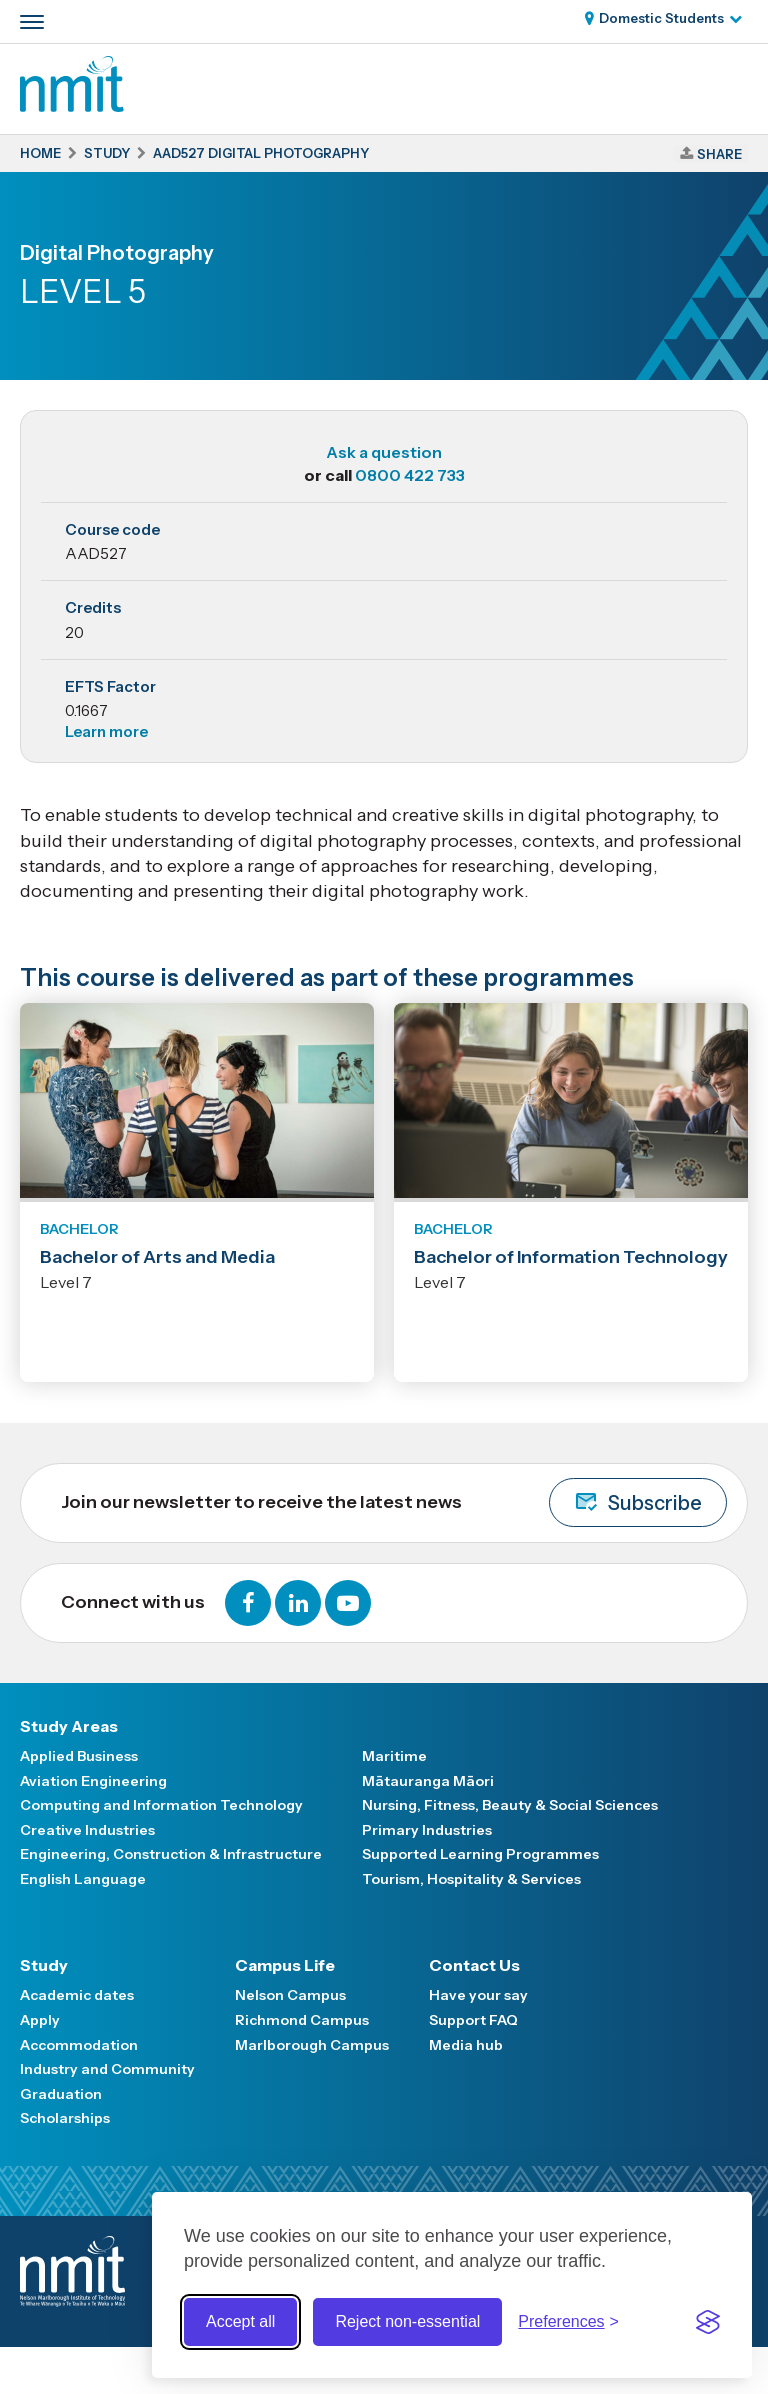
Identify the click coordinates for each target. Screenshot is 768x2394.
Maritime (394, 1756)
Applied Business (79, 1756)
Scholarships (65, 2118)
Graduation (61, 2094)
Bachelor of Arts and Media (157, 1257)
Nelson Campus (290, 1995)
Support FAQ (473, 2020)
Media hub (466, 2045)
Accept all (240, 2321)
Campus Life (285, 1965)
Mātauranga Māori (428, 1781)
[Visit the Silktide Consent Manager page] (708, 2322)
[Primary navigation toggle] (32, 22)
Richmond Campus (302, 2020)
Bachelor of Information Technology (571, 1257)
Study (44, 1965)
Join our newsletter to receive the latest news (394, 1502)
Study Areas (69, 1726)
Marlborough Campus (312, 2045)
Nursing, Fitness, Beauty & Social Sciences (510, 1805)
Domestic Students (661, 18)
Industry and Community (107, 2069)
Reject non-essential (407, 2321)
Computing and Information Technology (161, 1805)
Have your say (478, 1995)
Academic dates (77, 1995)
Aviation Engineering (93, 1781)
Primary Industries (427, 1830)
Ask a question (384, 452)
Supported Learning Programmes (480, 1854)
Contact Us (474, 1965)
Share (719, 154)
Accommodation (79, 2045)
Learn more (106, 731)
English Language (83, 1879)
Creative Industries (87, 1830)
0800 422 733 (410, 475)
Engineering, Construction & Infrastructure (171, 1854)
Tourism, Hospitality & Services (471, 1879)
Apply (40, 2020)
